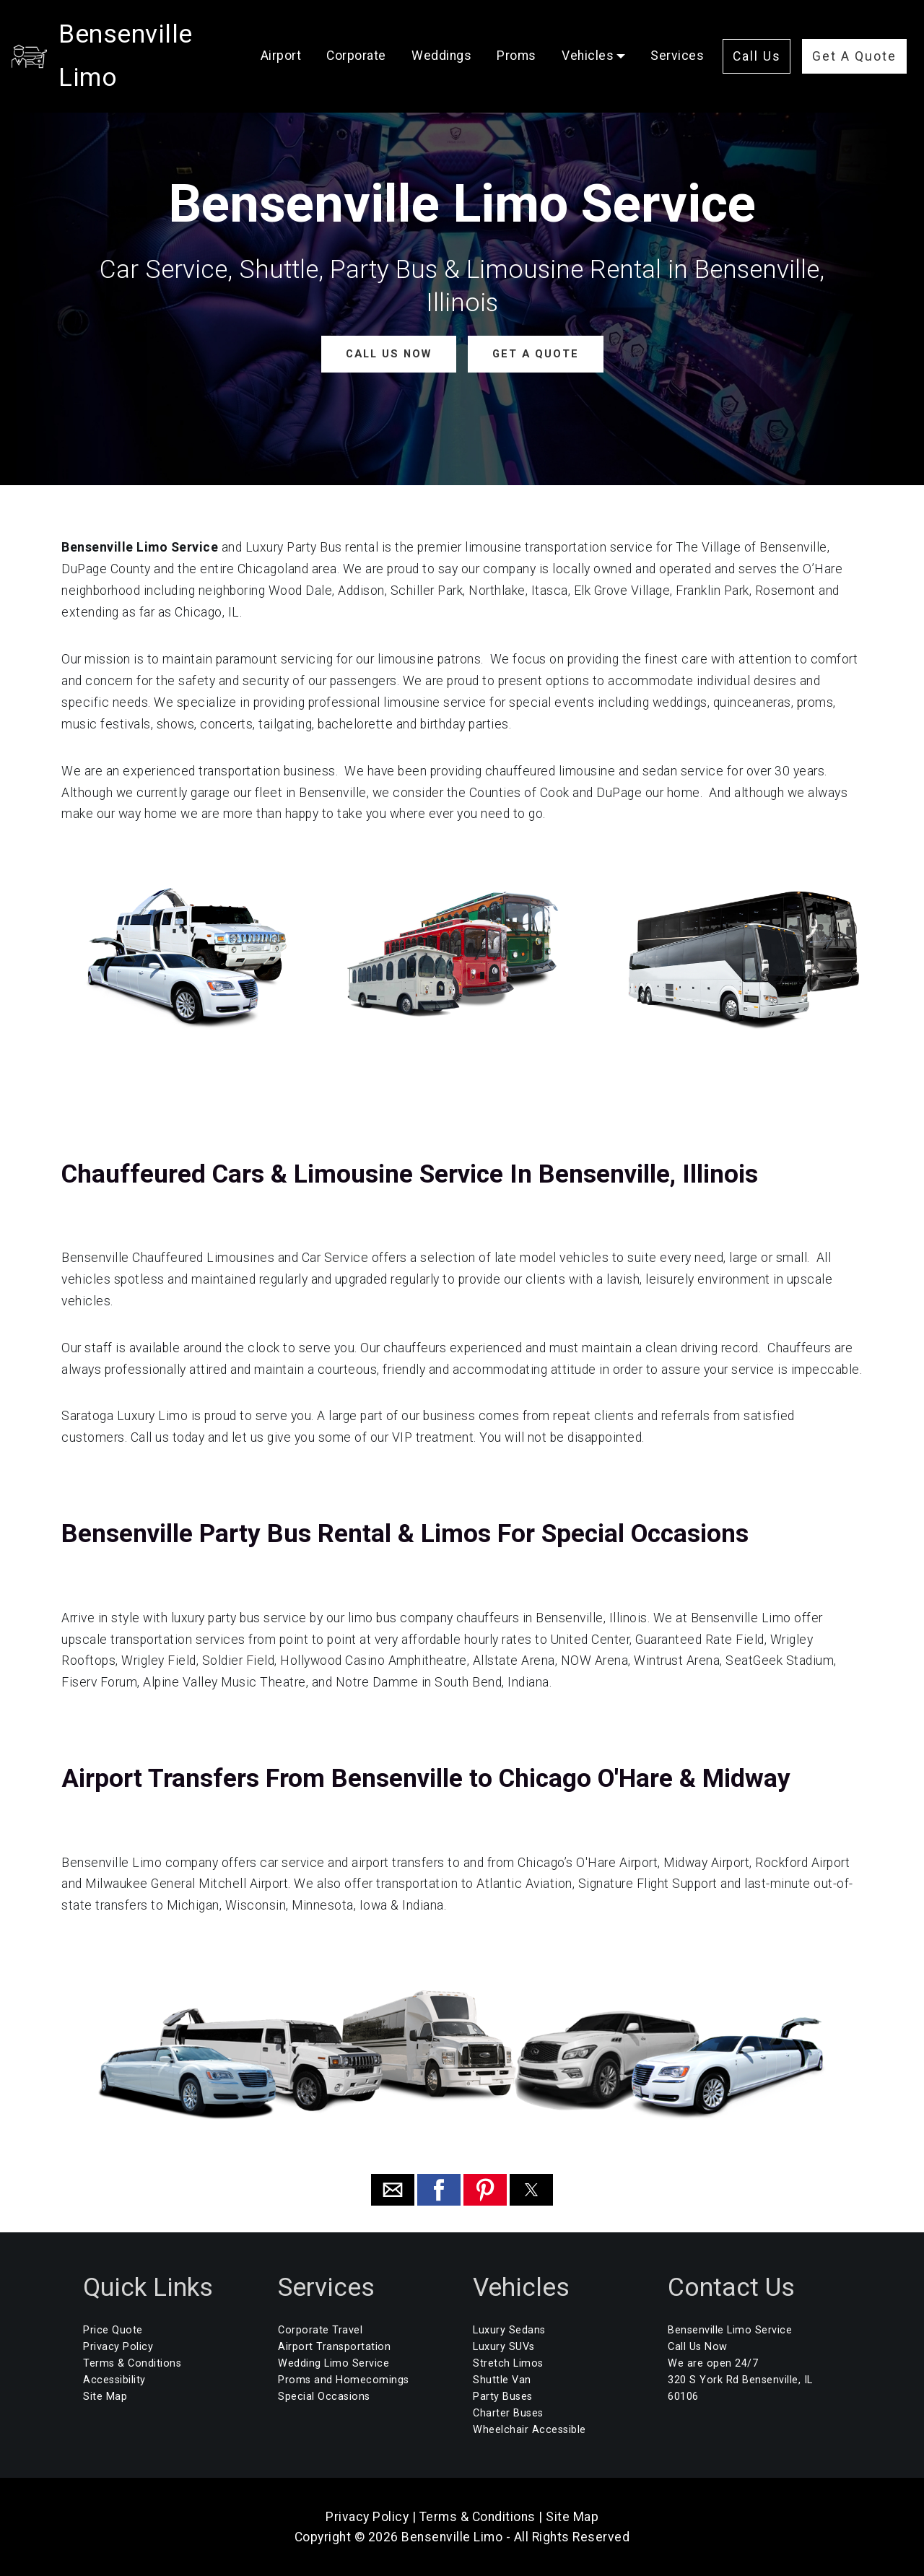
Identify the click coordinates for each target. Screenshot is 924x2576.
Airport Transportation (334, 2346)
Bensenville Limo (158, 48)
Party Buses (503, 2396)
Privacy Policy (118, 2346)
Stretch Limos (508, 2363)
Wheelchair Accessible (529, 2430)
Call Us (816, 27)
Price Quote (113, 2329)
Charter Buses (508, 2413)
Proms (526, 29)
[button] (392, 2190)
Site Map (105, 2396)
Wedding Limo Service (333, 2363)
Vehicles (598, 29)
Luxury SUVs (504, 2346)
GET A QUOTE (535, 353)
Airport (291, 29)
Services (297, 68)
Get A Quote (816, 71)
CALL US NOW (388, 353)
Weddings (451, 29)
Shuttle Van (502, 2379)
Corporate (366, 29)
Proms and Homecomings (343, 2379)
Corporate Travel (320, 2329)
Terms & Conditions (132, 2363)
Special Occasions (324, 2396)
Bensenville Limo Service (730, 2329)
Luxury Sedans (509, 2329)
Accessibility (114, 2379)
